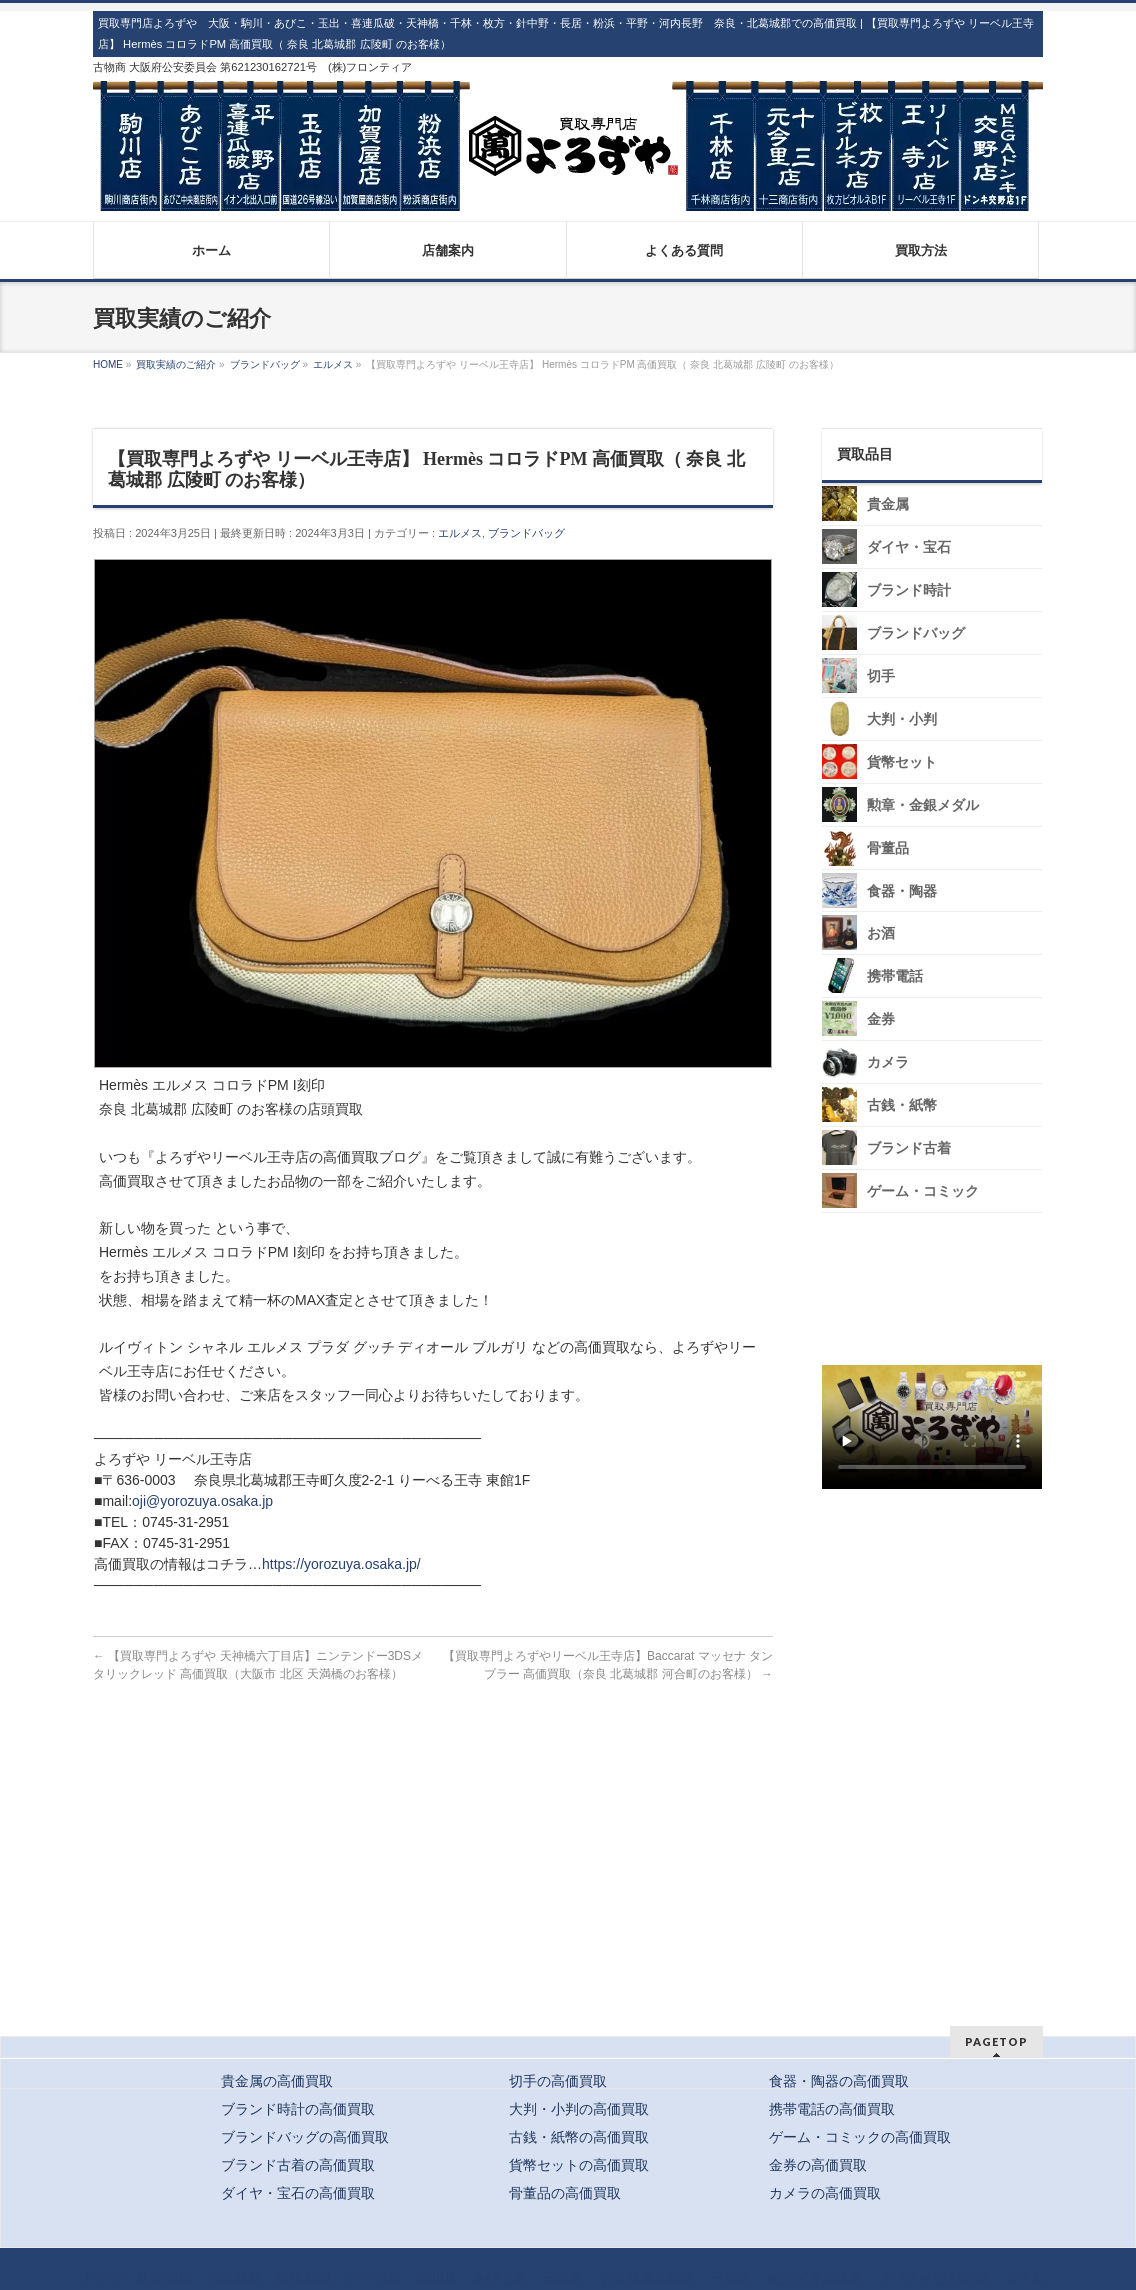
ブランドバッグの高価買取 (305, 2137)
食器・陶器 (902, 890)
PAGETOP (996, 2041)
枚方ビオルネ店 (815, 2278)
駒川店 (437, 2278)
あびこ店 (500, 2278)
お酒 (881, 933)
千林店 (731, 2278)
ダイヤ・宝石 (909, 547)
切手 (881, 676)
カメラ (888, 1062)
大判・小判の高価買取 (579, 2109)
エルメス (460, 533)
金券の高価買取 (818, 2165)
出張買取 (304, 2278)
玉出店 (563, 2278)
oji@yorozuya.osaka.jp (202, 1501)
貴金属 (888, 504)
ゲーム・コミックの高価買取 (860, 2137)
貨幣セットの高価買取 (579, 2165)
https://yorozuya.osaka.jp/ (341, 1564)
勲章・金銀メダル (923, 805)
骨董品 (888, 848)
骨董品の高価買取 (565, 2193)
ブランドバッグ (526, 533)
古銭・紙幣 (902, 1105)
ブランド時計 (909, 590)
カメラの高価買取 (825, 2193)
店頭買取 (165, 2278)
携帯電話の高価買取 (832, 2109)
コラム (1024, 2278)
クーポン (374, 2278)
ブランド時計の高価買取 (298, 2109)
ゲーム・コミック (923, 1191)
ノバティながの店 (933, 2278)
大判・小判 (902, 719)
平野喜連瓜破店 (647, 2278)
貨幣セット (902, 762)
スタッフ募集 (937, 1554)
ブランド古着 (909, 1148)
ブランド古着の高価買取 (298, 2165)
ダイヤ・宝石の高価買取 (298, 2193)
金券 (881, 1019)
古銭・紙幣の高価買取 (579, 2137)
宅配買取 (234, 2278)
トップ (102, 2278)
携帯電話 (895, 976)
